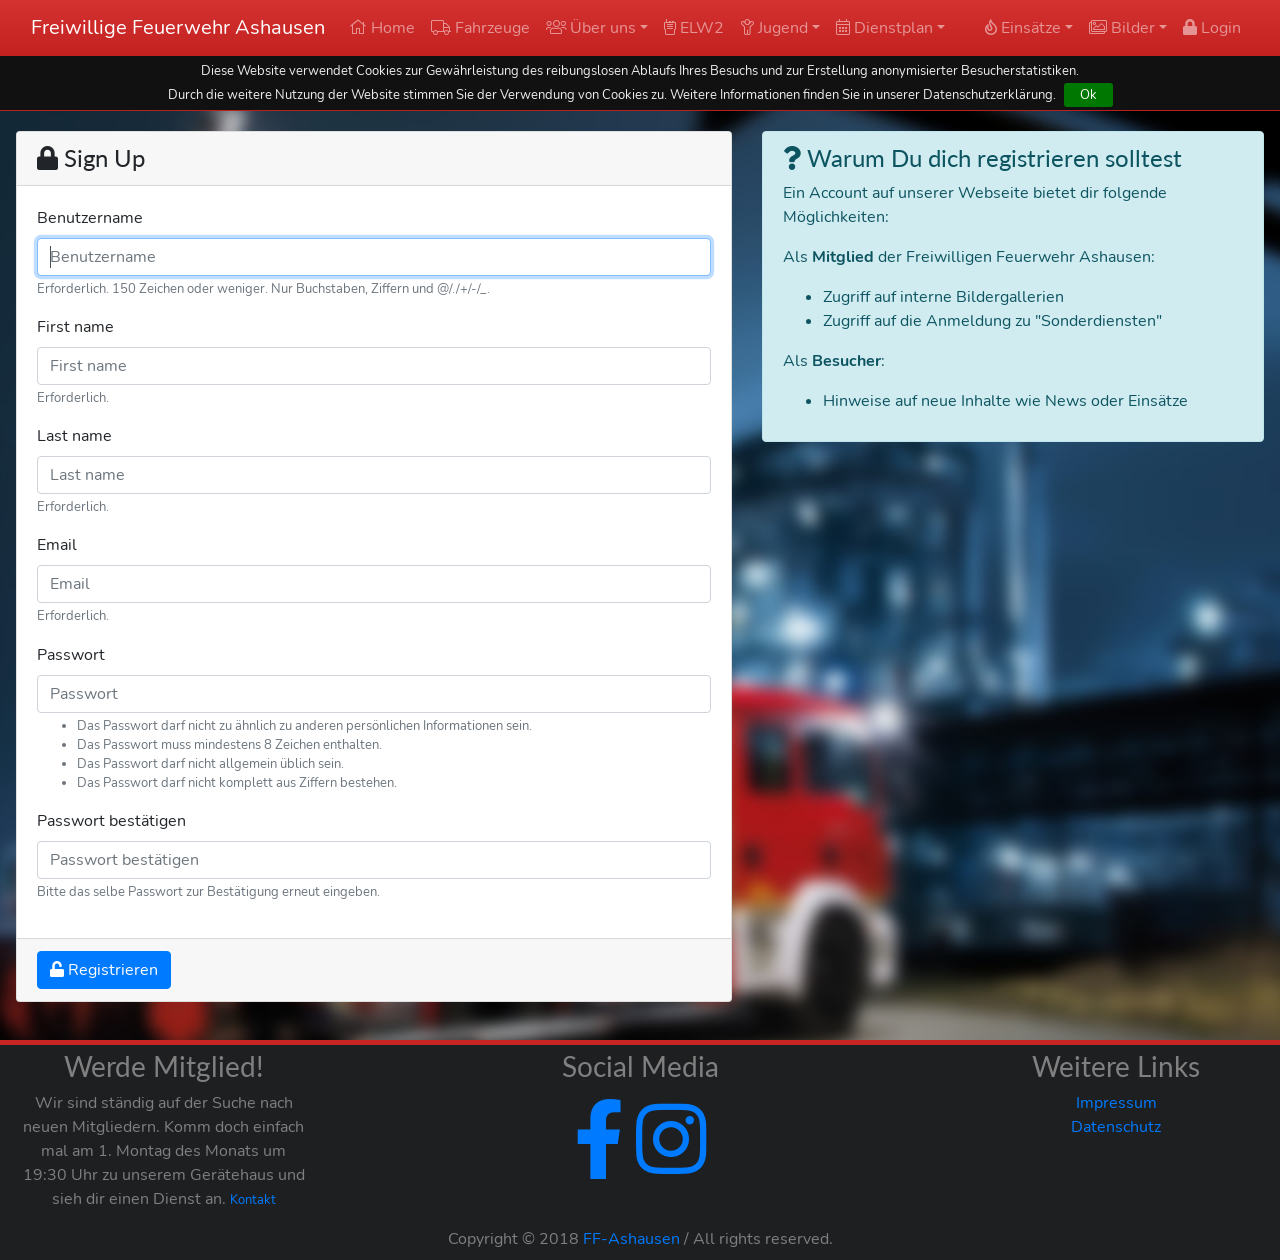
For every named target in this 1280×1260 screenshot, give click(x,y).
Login (1212, 28)
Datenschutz (1116, 1127)
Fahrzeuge (480, 28)
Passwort (71, 655)
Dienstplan (884, 28)
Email (57, 545)
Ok (1088, 94)
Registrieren (104, 970)
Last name (74, 436)
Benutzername (90, 218)
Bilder (1122, 28)
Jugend (774, 28)
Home (382, 28)
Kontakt (253, 1200)
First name (75, 327)
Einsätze (1023, 28)
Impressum (1116, 1103)
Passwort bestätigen (111, 821)
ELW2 (694, 28)
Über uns (591, 28)
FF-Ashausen (631, 1239)
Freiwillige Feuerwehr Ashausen (178, 27)
